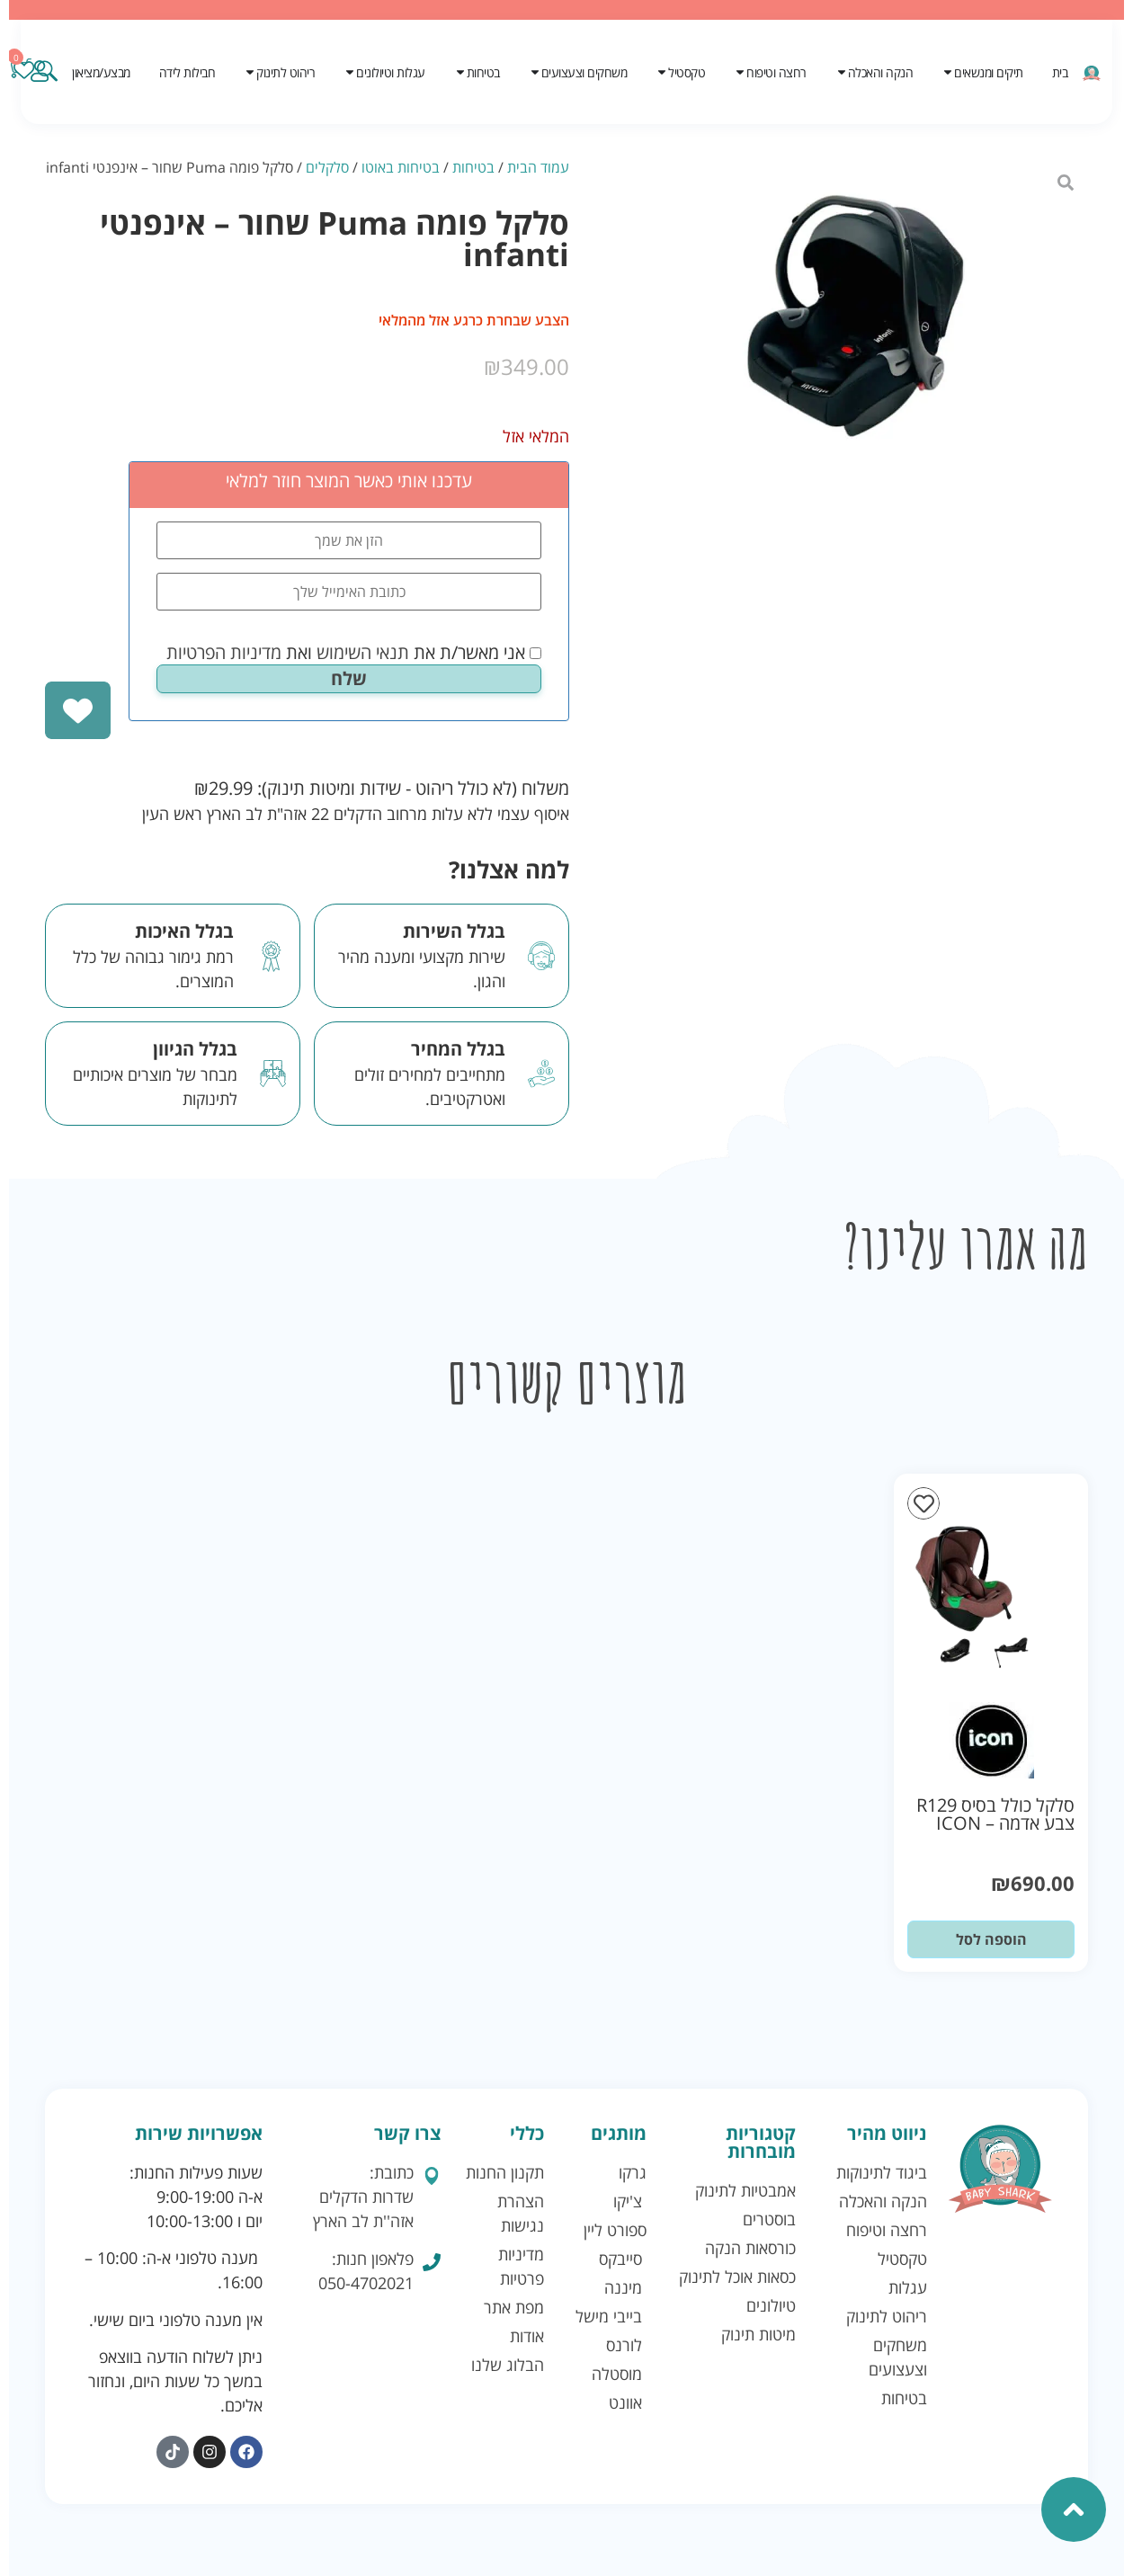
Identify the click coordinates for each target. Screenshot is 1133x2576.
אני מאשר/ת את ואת (353, 653)
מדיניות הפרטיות (223, 652)
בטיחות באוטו (400, 167)
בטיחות (473, 167)
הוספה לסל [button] (991, 1939)
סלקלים (327, 167)
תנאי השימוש (363, 652)
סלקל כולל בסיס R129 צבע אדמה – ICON (995, 1814)
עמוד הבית (538, 167)
